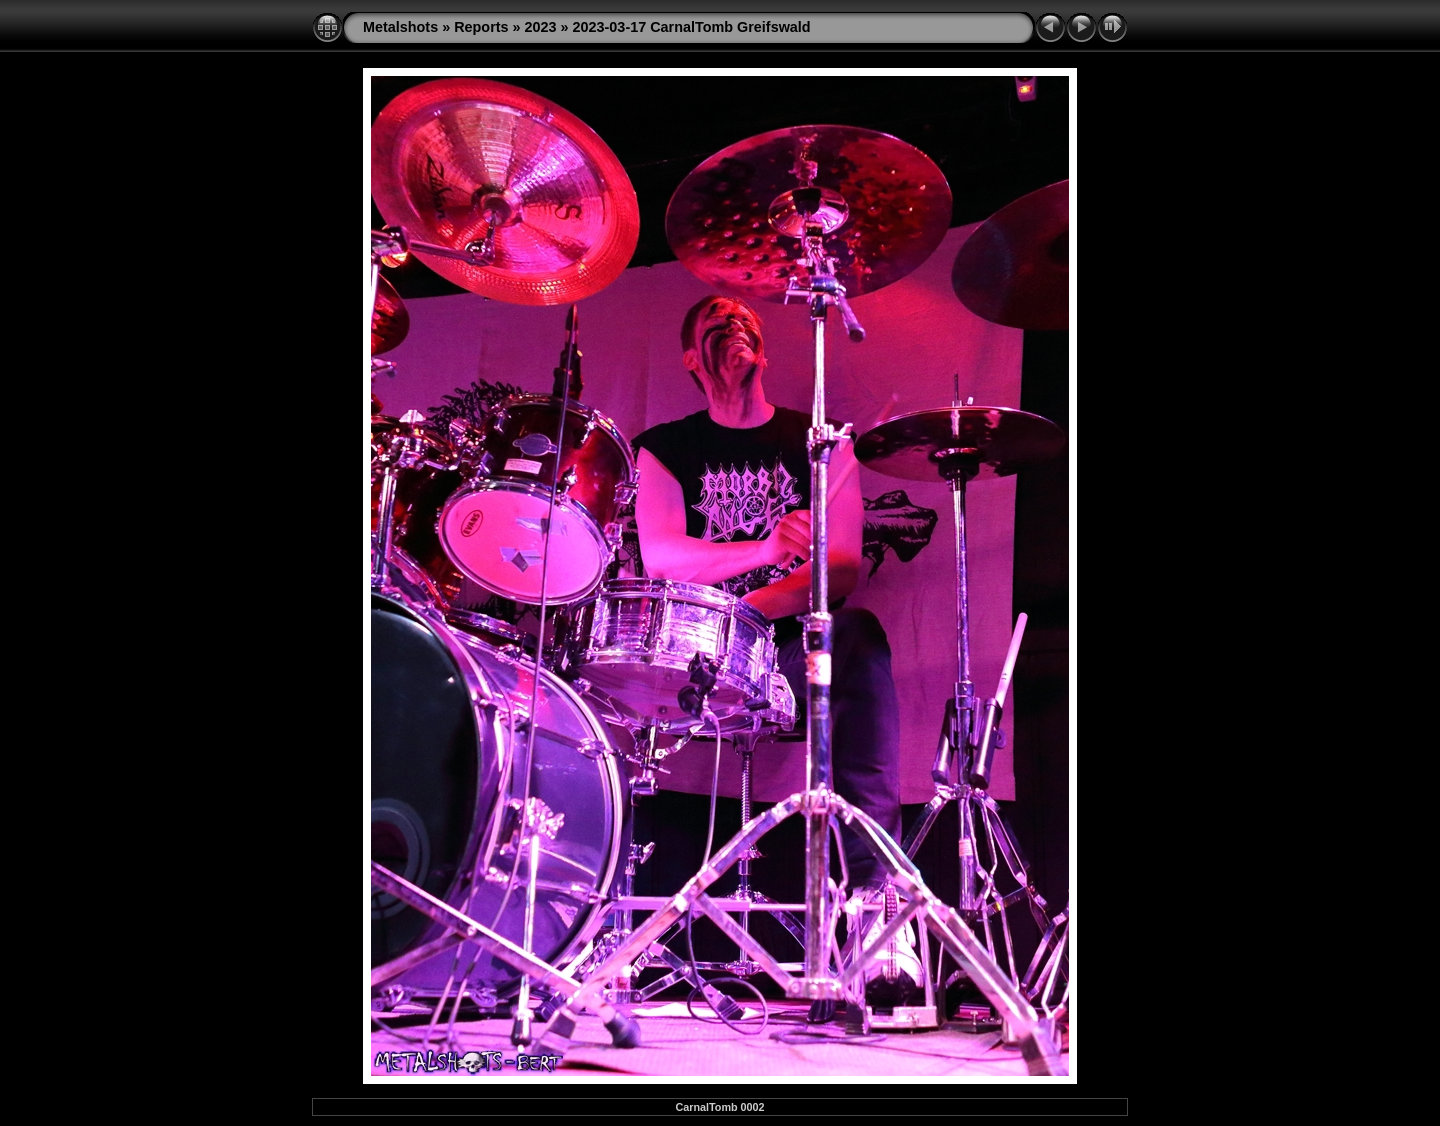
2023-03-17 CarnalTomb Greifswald (692, 27)
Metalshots (400, 27)
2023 (541, 27)
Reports (481, 27)
